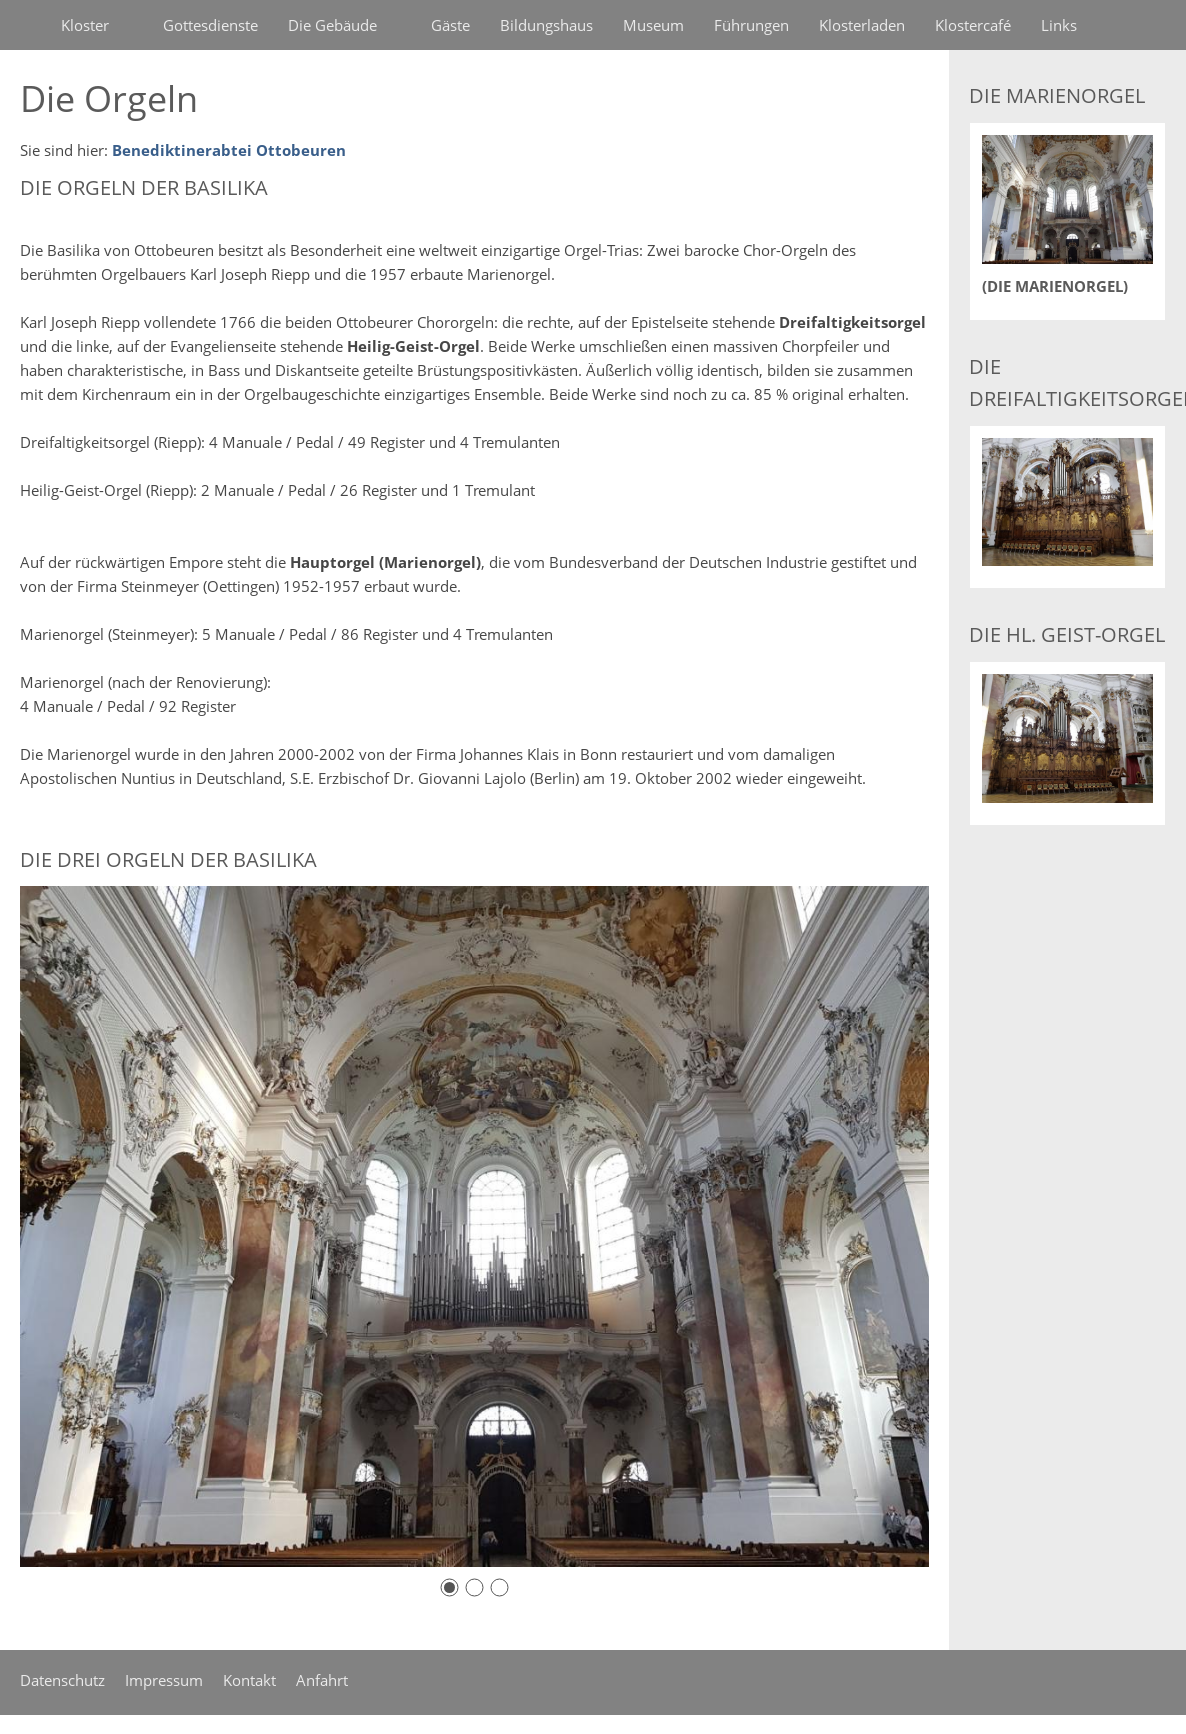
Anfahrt (322, 1680)
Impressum (164, 1680)
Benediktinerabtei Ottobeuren (229, 150)
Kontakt (249, 1680)
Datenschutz (62, 1680)
